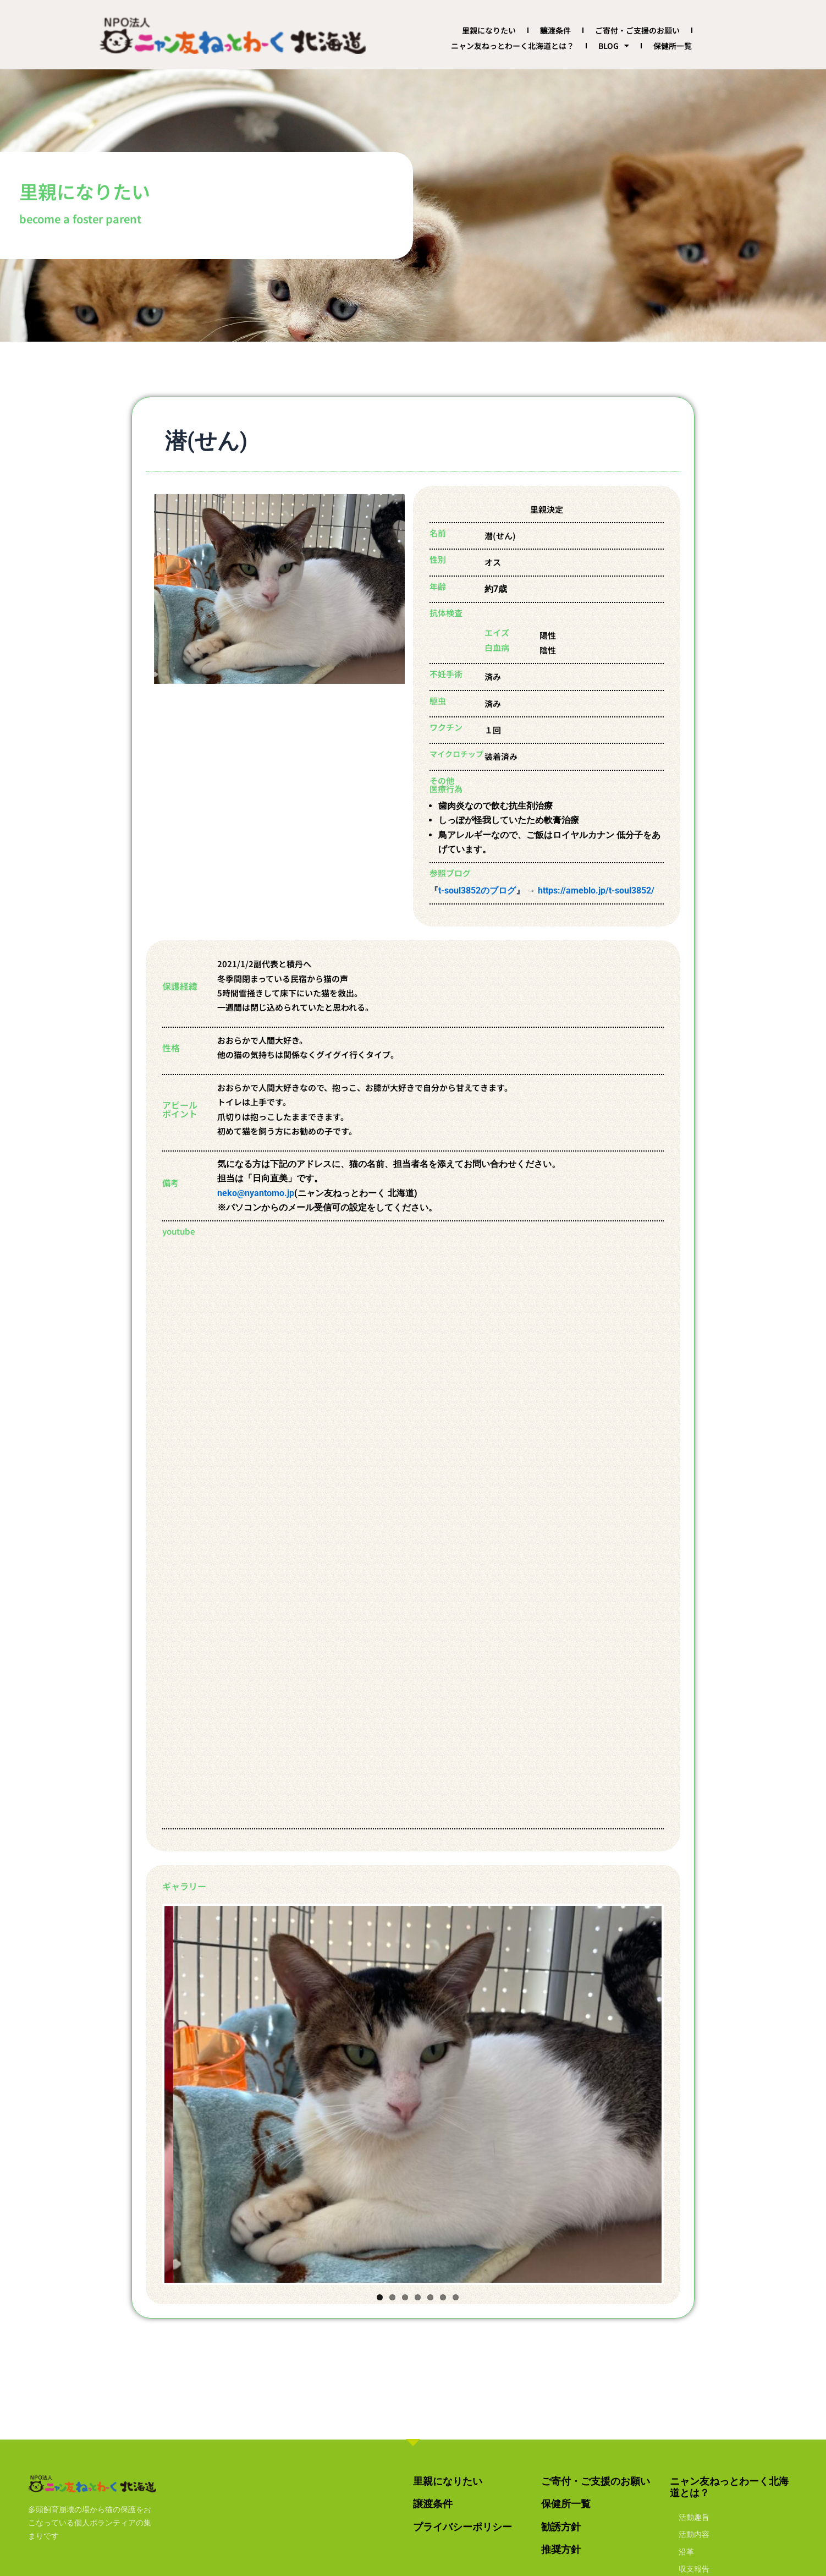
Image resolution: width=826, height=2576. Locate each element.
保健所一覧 (672, 45)
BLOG (613, 45)
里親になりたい (489, 30)
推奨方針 (561, 2549)
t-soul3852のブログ (477, 890)
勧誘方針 (561, 2527)
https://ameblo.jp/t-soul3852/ (596, 890)
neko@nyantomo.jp (255, 1193)
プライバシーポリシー (462, 2527)
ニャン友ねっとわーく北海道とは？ (512, 45)
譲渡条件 (555, 30)
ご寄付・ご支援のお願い (637, 30)
